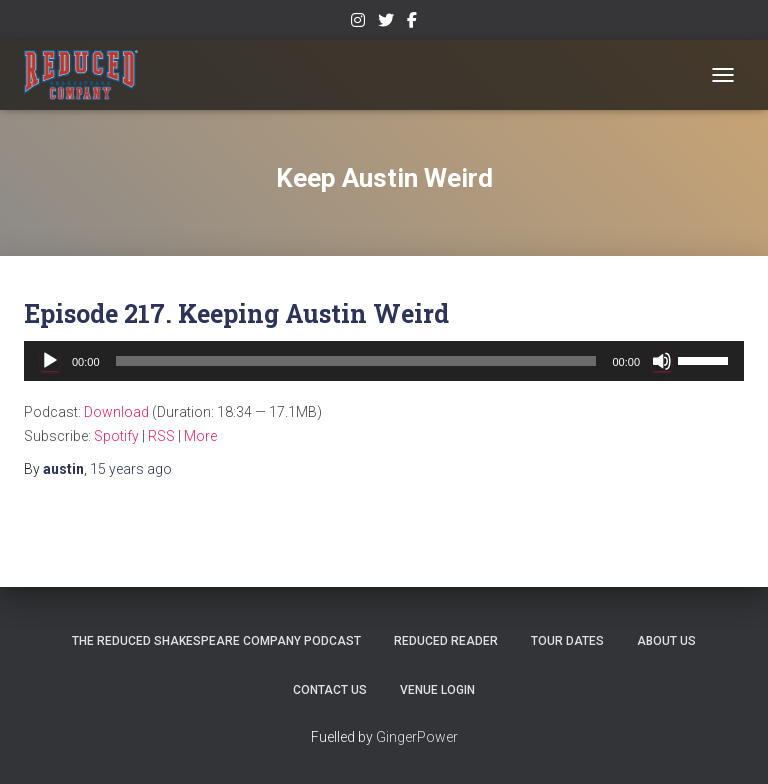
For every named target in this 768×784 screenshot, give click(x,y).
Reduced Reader (446, 641)
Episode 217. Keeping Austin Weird (236, 313)
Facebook (412, 23)
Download (116, 412)
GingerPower (417, 737)
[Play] (50, 361)
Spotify (116, 436)
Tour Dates (567, 641)
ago (131, 469)
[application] (384, 361)
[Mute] (662, 361)
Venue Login (437, 690)
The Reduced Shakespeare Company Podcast (216, 641)
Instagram (358, 23)
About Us (666, 641)
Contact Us (330, 690)
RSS (161, 436)
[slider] (356, 361)
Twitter (386, 23)
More (200, 436)
